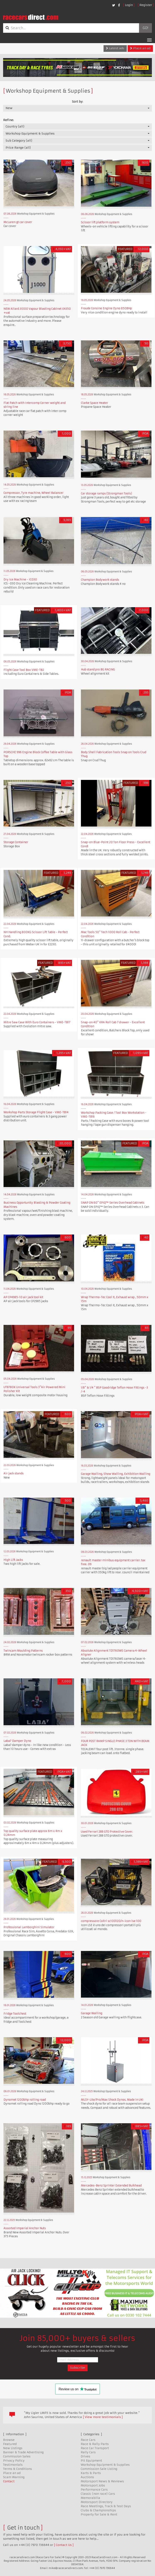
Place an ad (140, 48)
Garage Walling (91, 2013)
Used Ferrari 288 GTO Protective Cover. (107, 1831)
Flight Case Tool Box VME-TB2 (24, 670)
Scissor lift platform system (100, 222)
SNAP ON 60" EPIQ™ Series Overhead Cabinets (112, 1202)
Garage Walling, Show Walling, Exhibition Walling (115, 1474)
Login (129, 5)
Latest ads (115, 48)
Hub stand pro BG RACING (98, 669)
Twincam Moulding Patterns (23, 1650)
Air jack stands (14, 1473)
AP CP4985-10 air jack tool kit (23, 1297)
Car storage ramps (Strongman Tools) (106, 493)
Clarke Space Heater (94, 403)
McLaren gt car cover (18, 222)
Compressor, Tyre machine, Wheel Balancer (33, 493)
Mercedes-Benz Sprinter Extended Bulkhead (111, 2185)
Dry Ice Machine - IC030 (20, 579)
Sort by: (77, 101)
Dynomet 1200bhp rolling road (25, 2099)
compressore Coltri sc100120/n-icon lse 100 (111, 1921)
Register (145, 5)
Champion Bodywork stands (100, 579)
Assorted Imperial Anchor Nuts (25, 2228)
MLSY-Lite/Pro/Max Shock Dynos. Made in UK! (112, 2099)
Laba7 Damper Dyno (17, 1741)
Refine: (8, 120)
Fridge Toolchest (15, 2013)
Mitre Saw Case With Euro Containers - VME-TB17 (37, 1022)
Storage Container (16, 842)
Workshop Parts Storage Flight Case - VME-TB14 (36, 1112)
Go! (145, 28)
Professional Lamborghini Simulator (29, 1927)
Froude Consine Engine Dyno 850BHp (106, 308)
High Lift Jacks (13, 1560)
